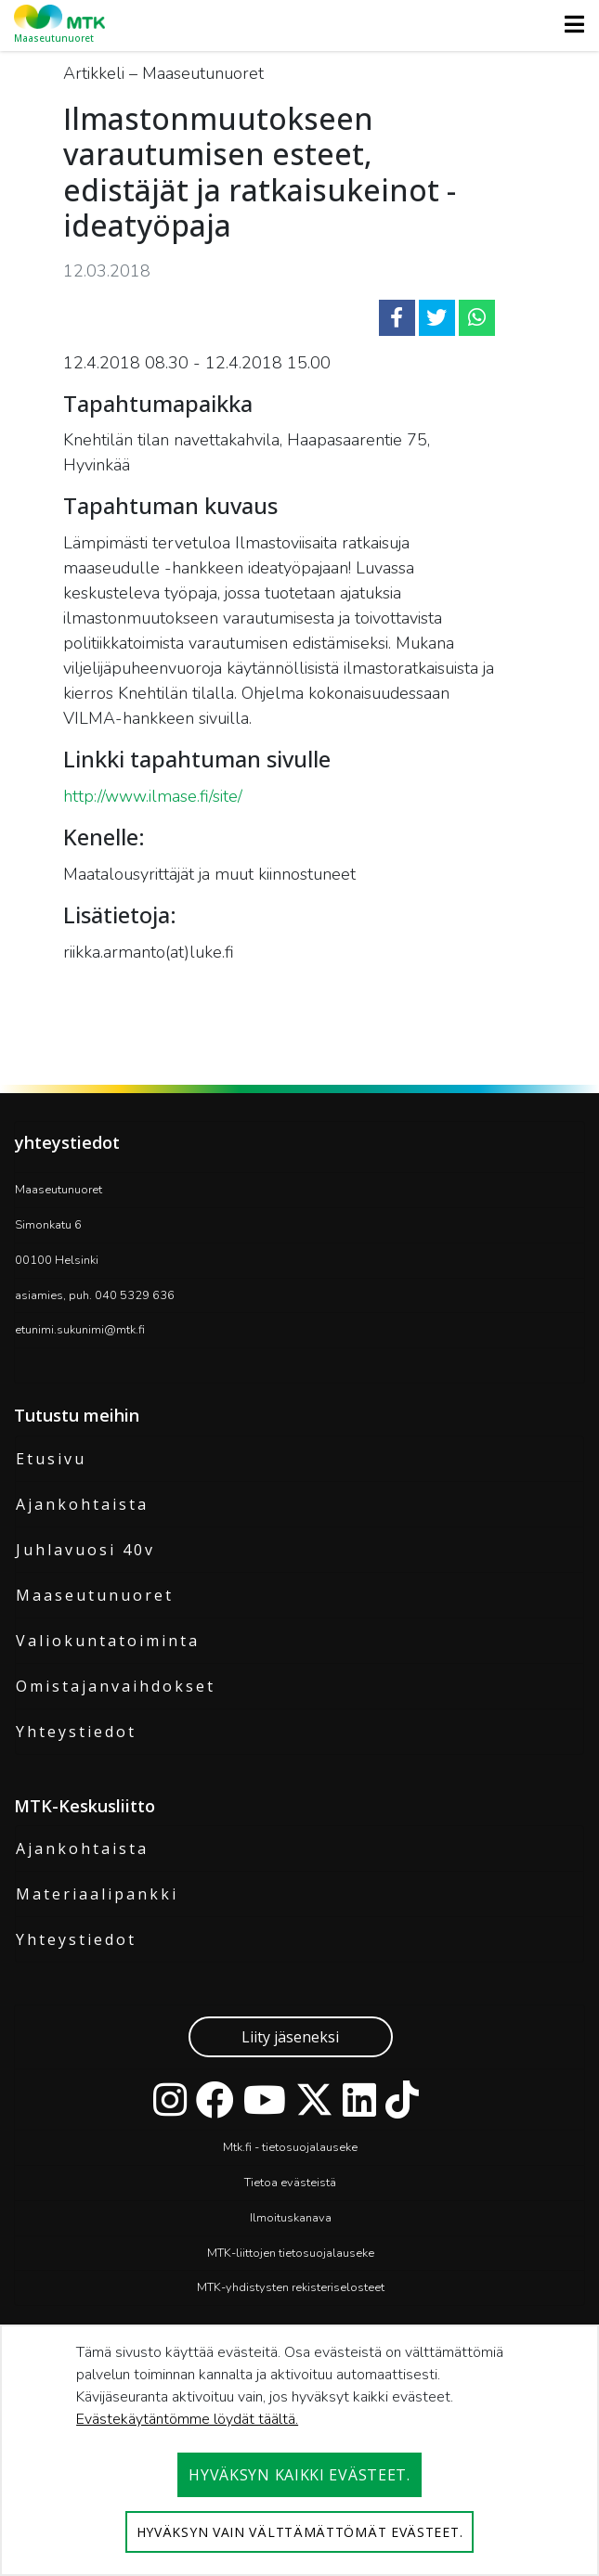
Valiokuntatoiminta (108, 1640)
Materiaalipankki (97, 1894)
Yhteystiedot (76, 1731)
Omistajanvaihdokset (115, 1686)
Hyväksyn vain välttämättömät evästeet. (300, 2532)
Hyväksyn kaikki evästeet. (299, 2475)
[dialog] (299, 2450)
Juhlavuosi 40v (85, 1549)
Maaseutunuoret (95, 1595)
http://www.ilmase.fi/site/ (152, 796)
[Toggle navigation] (569, 24)
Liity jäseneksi (290, 2037)
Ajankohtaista (82, 1504)
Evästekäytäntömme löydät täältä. (187, 2419)
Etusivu (51, 1459)
